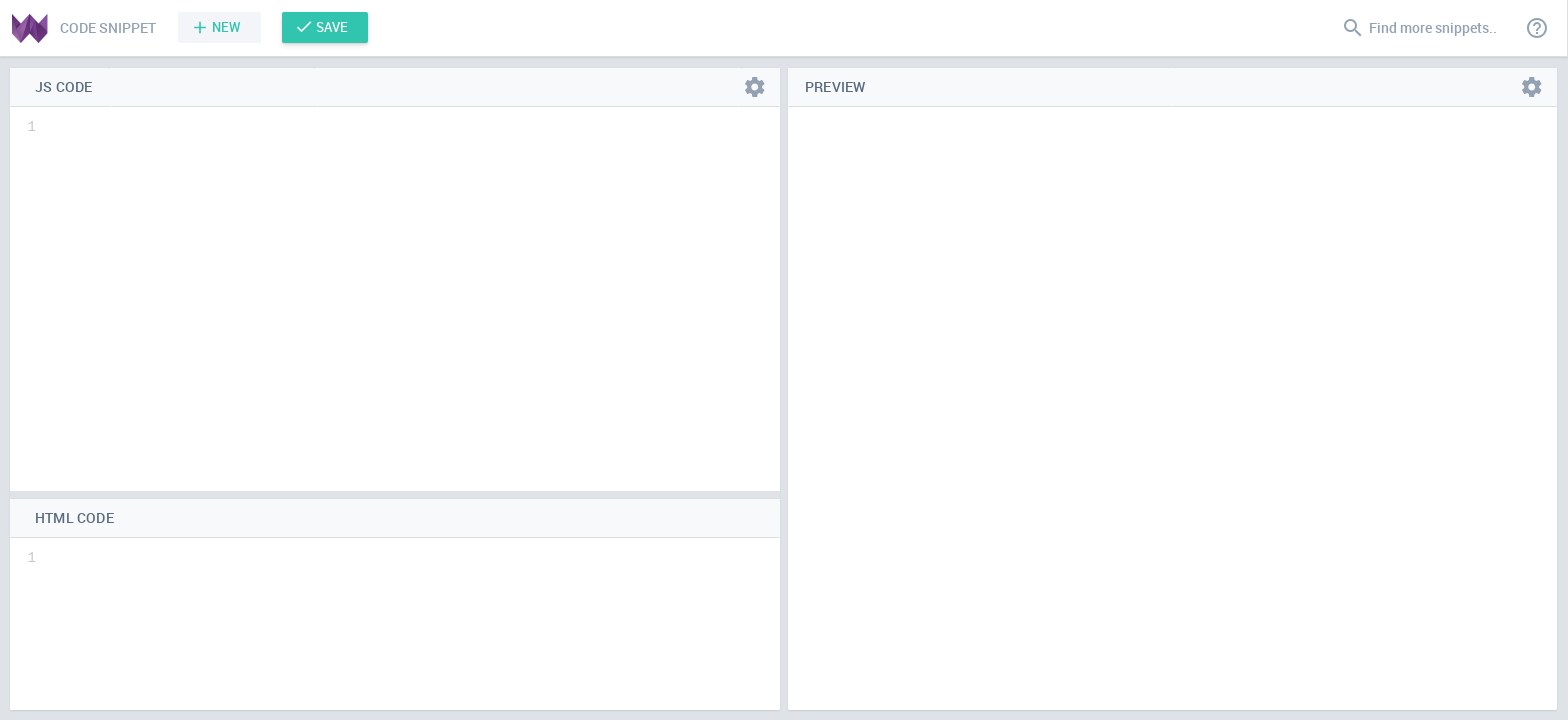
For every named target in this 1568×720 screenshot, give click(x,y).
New (226, 27)
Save (332, 27)
